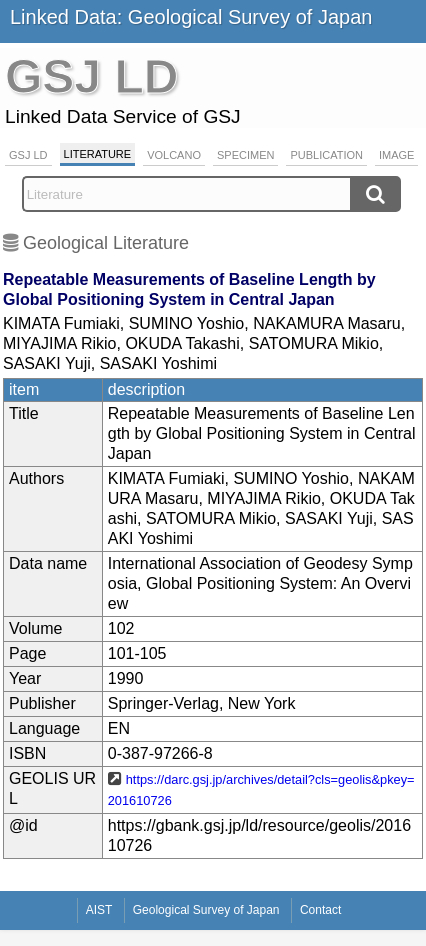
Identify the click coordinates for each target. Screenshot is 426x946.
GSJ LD (28, 155)
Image (396, 155)
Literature (98, 154)
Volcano (174, 155)
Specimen (245, 155)
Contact (320, 910)
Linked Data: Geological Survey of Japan (191, 17)
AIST (99, 910)
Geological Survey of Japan (206, 910)
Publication (326, 155)
